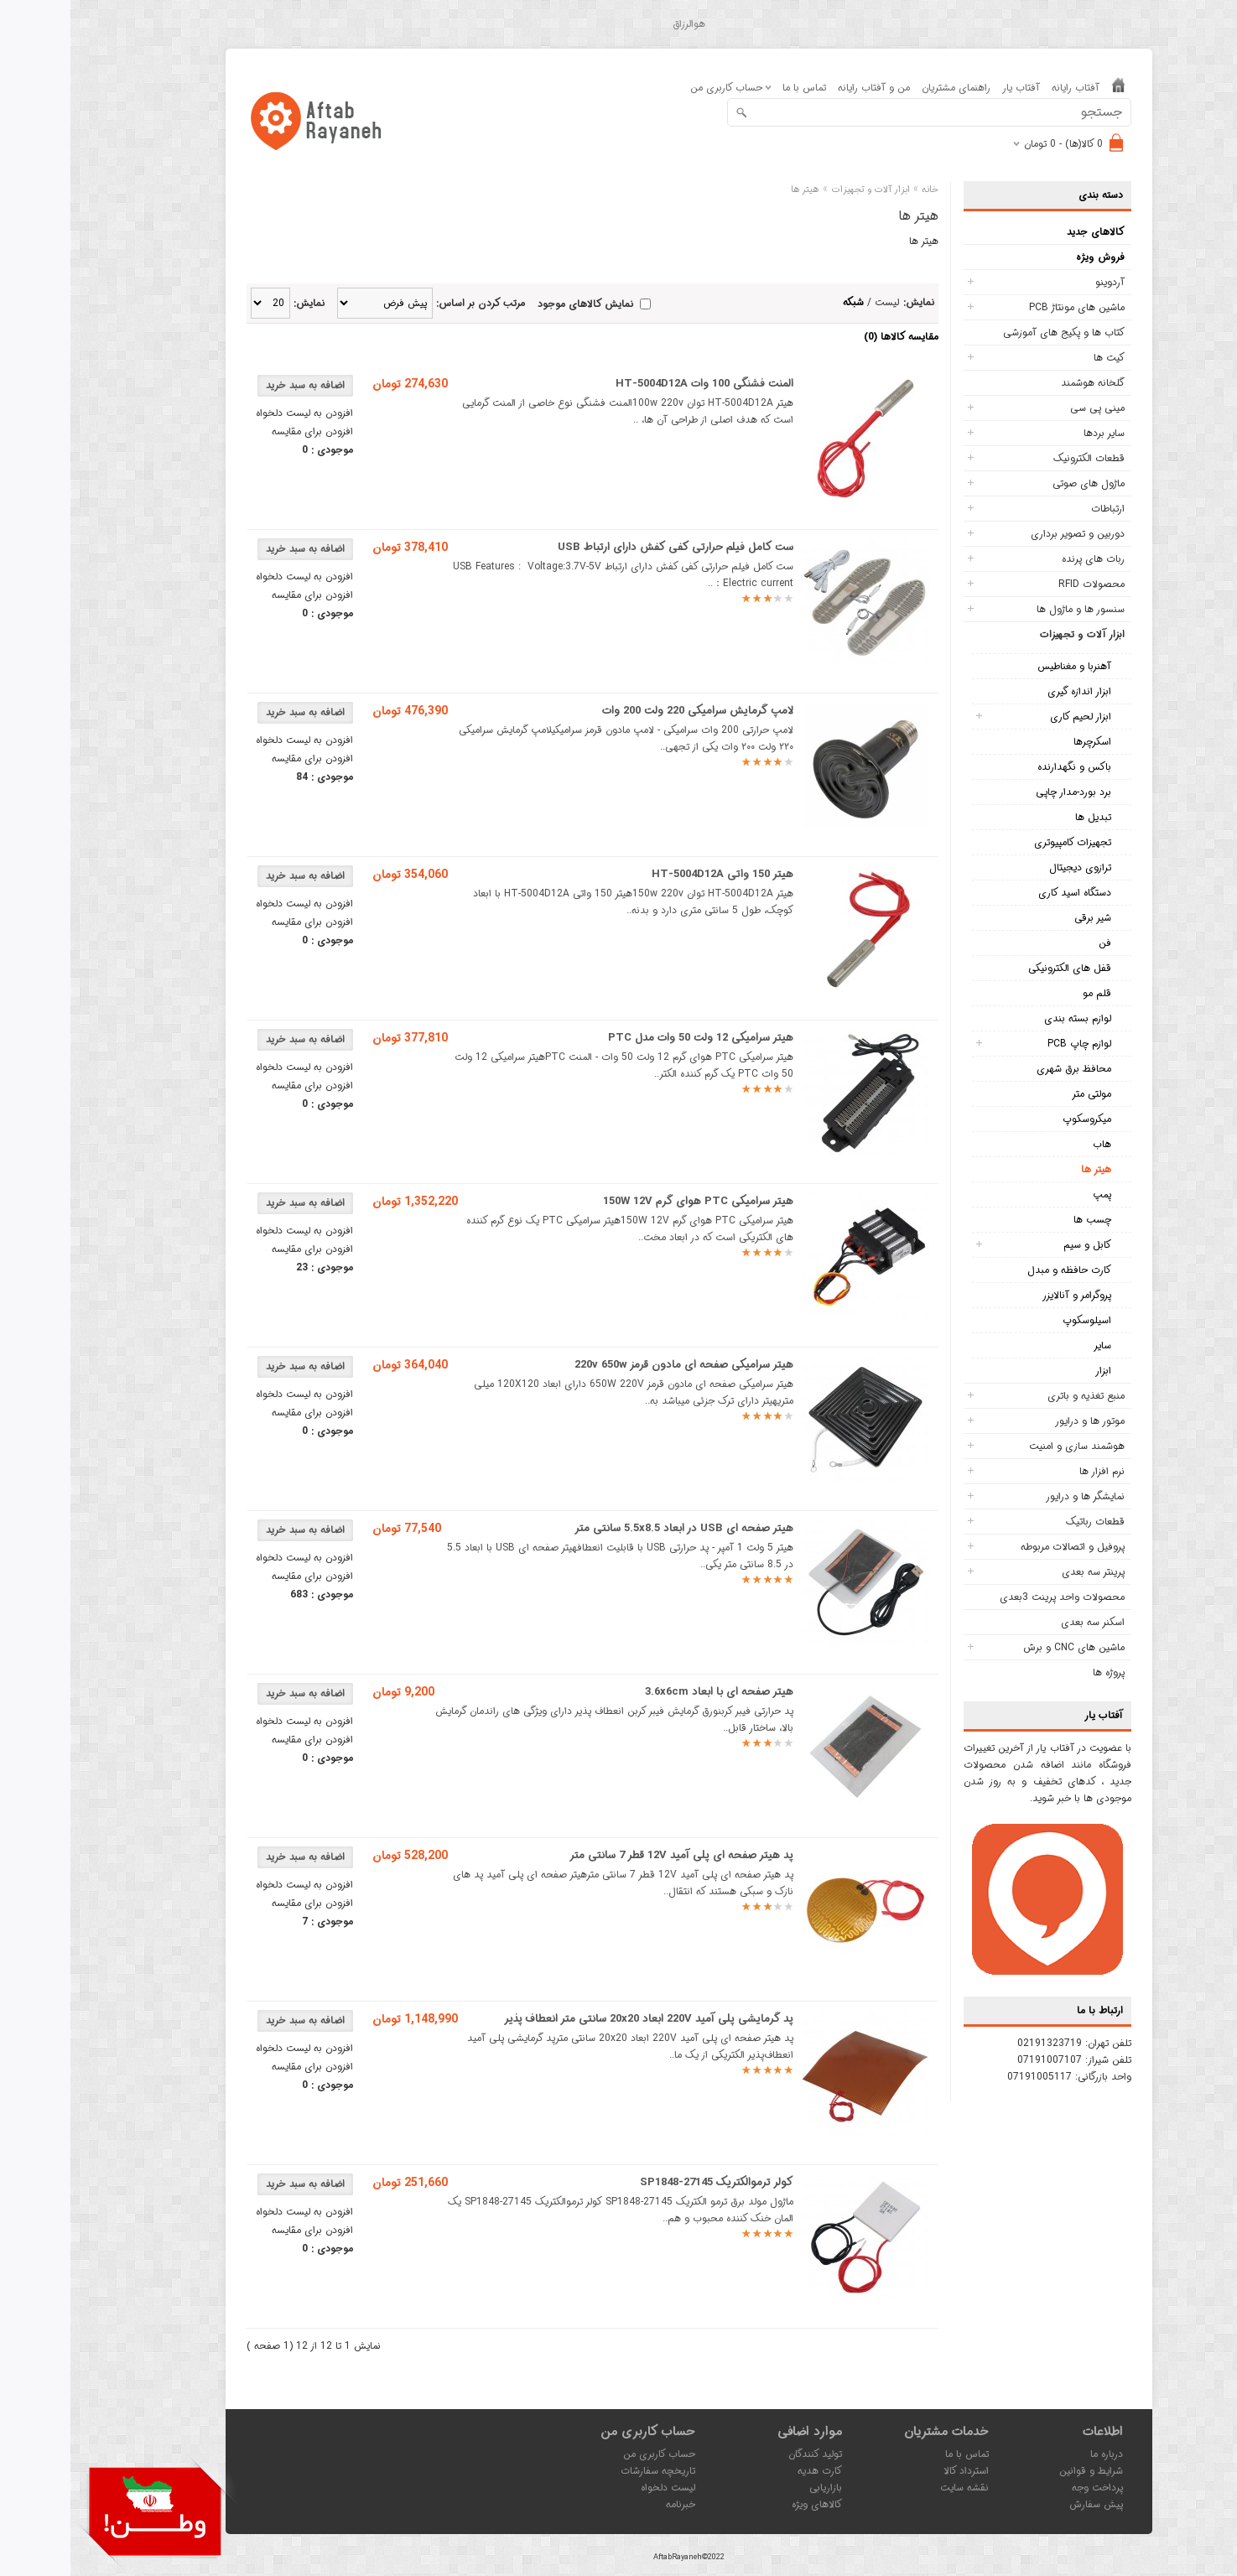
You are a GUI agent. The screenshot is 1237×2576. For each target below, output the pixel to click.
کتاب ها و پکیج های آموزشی (993, 332)
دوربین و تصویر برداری (1007, 534)
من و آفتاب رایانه (803, 88)
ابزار (1033, 1371)
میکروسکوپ (1016, 1119)
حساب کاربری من (589, 2454)
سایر (1032, 1345)
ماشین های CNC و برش (1003, 1647)
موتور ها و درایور (1019, 1421)
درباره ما (1036, 2454)
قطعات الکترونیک (1018, 458)
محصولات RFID (1021, 584)
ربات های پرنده (1022, 559)
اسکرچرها (1022, 742)
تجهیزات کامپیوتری (1002, 842)
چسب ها (1022, 1220)
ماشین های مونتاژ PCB (1006, 307)
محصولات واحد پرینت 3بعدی (991, 1597)
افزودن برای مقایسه (242, 431)
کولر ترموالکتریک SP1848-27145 (646, 2182)
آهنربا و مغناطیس (1004, 666)
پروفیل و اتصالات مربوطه (1002, 1547)
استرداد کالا (895, 2471)
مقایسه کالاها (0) (830, 337)
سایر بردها (1033, 433)
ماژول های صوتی (1018, 483)
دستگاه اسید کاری (1004, 893)
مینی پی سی (1027, 408)
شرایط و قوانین (1020, 2471)
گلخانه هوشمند (1022, 383)
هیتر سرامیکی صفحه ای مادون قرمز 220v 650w (613, 1365)
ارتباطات (1037, 509)
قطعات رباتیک (1024, 1522)
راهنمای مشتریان (885, 88)
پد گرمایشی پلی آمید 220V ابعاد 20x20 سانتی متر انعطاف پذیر (578, 2019)
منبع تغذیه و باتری (1015, 1396)
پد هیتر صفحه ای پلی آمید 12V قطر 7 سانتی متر (611, 1855)
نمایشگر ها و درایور (1014, 1496)
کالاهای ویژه (746, 2504)
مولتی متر (1021, 1094)
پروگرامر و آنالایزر (1006, 1295)
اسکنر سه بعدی (1022, 1622)
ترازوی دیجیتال (1010, 867)
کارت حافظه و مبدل (999, 1270)
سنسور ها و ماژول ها (1010, 609)
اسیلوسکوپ (1016, 1320)
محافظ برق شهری (1003, 1069)
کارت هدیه (749, 2471)
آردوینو (1039, 282)
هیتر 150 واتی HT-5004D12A (652, 874)
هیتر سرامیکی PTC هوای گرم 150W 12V (628, 1201)
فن (1034, 943)
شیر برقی (1022, 918)
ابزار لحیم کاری (1010, 716)
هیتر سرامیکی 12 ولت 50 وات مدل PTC (630, 1037)
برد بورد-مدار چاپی (1003, 792)
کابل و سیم (1017, 1245)
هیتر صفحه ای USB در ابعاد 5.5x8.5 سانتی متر (613, 1528)
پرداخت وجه (1026, 2488)
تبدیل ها (1023, 817)
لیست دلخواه (597, 2488)
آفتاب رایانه (1005, 88)
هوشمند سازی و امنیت (1006, 1446)
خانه (859, 190)
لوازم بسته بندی (1007, 1018)
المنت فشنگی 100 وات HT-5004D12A (634, 383)
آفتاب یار (950, 88)
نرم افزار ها (1031, 1471)
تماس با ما (734, 88)
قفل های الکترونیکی (999, 968)
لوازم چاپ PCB (1009, 1044)
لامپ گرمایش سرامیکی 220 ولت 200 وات (627, 710)
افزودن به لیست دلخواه (234, 413)
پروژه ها (1038, 1672)
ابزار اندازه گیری (1009, 691)
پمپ (1031, 1194)
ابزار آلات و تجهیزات (1011, 634)
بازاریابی (755, 2488)
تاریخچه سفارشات (587, 2471)
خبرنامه (610, 2504)
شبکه (782, 302)
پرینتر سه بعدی (1022, 1572)
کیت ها (1038, 358)
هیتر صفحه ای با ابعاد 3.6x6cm (648, 1692)
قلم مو (1026, 993)
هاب (1031, 1144)
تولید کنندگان (745, 2454)
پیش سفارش (1025, 2504)
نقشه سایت (894, 2488)
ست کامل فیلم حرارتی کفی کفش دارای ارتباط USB (605, 547)
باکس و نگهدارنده (1004, 767)
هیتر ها (1026, 1169)
